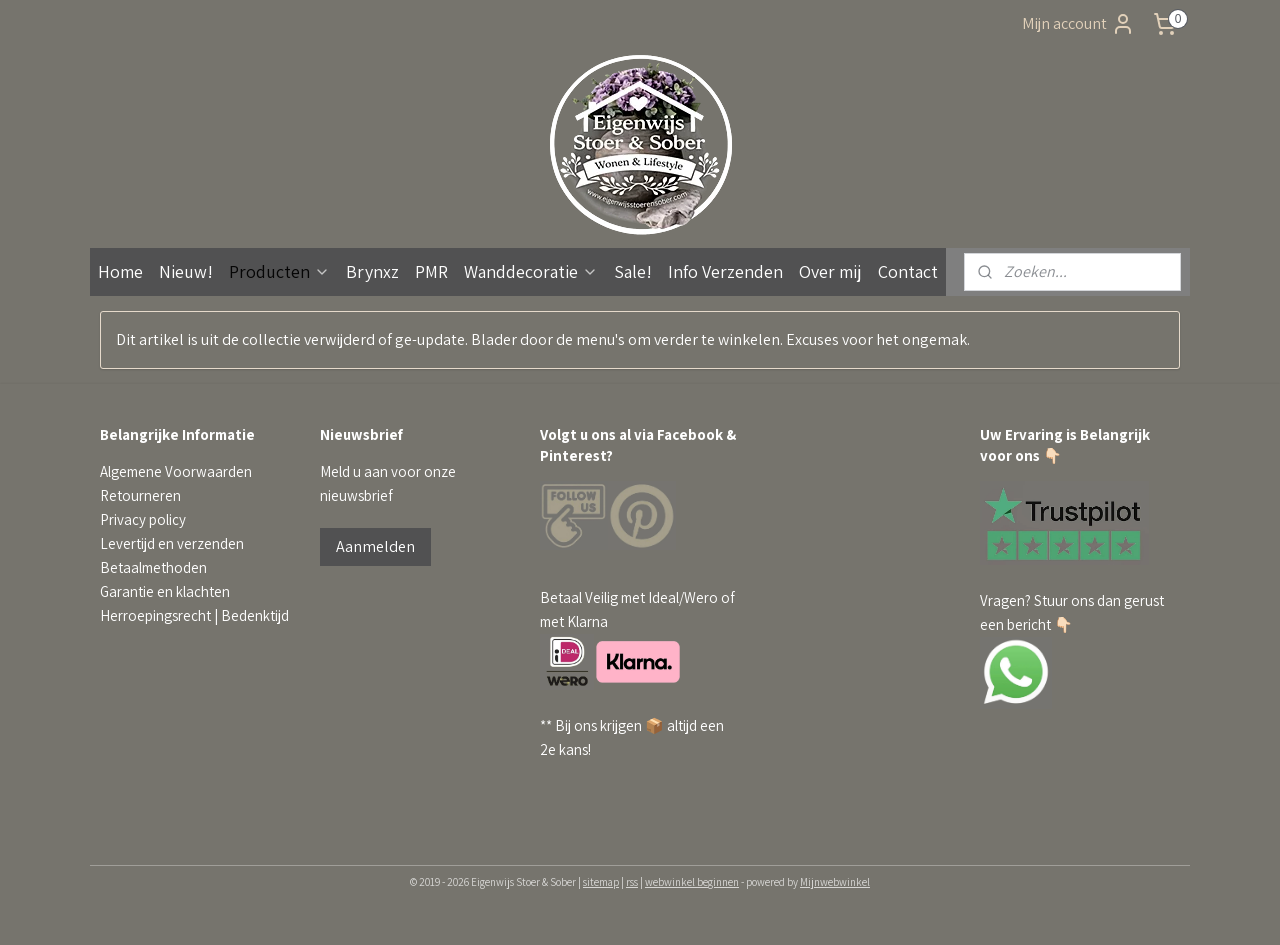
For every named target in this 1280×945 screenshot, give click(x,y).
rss (632, 882)
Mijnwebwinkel (835, 882)
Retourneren (140, 495)
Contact (908, 271)
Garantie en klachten (165, 591)
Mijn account (1078, 24)
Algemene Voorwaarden (176, 471)
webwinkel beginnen (692, 882)
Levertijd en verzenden (172, 543)
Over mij (830, 271)
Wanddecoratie (531, 271)
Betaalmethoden (153, 567)
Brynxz (372, 271)
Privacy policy (143, 519)
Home (120, 271)
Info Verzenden (725, 271)
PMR (431, 271)
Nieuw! (186, 271)
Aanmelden (375, 546)
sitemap (601, 882)
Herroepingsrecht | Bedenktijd (194, 615)
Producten (279, 271)
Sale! (633, 271)
